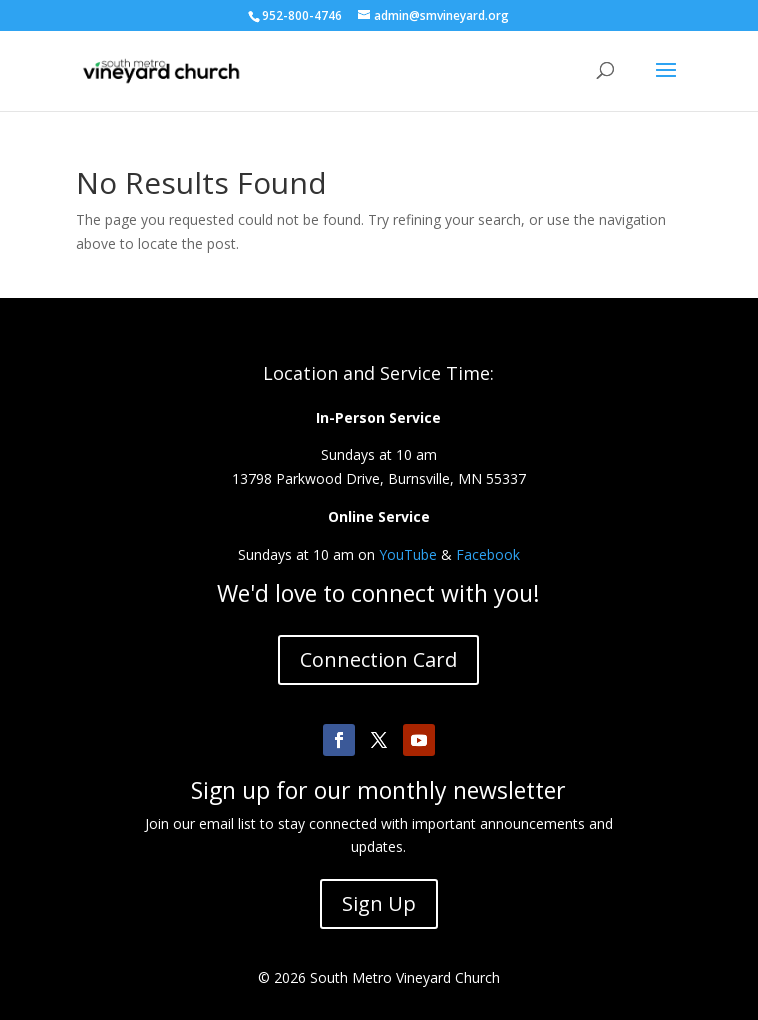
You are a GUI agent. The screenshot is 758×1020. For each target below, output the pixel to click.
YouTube (408, 554)
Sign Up (379, 903)
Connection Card (378, 659)
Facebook (488, 554)
